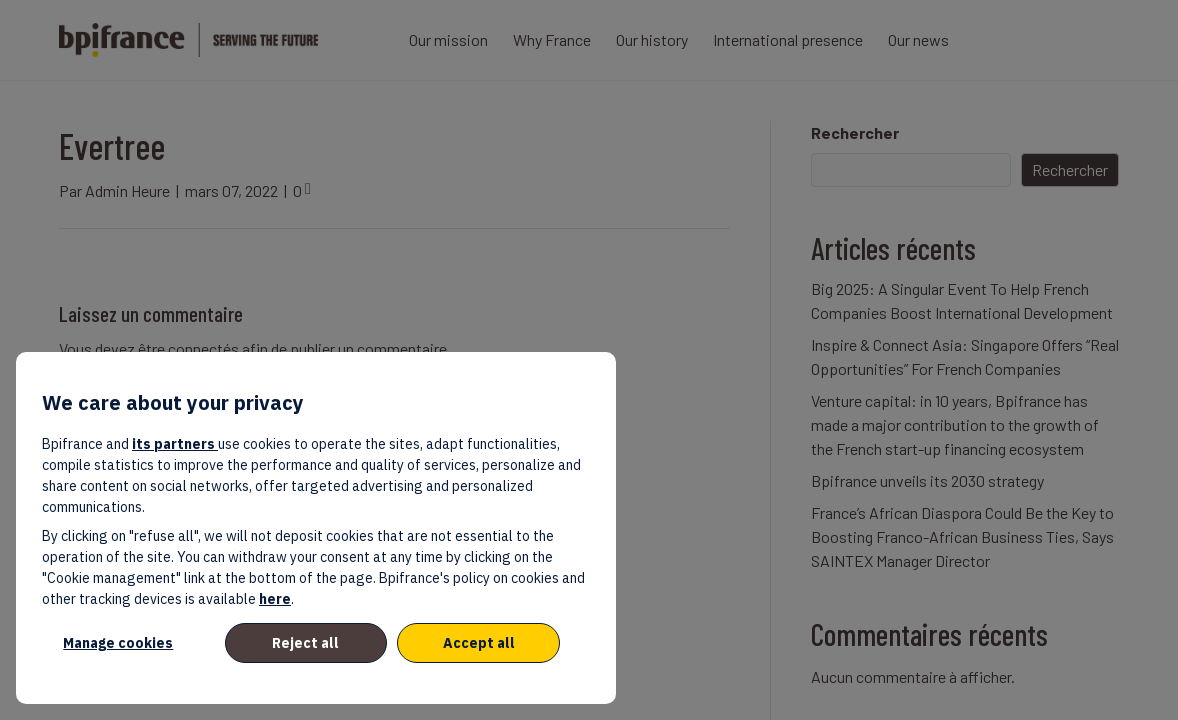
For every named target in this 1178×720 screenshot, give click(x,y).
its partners (175, 444)
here (275, 599)
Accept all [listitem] (479, 643)
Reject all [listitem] (305, 643)
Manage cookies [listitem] (118, 643)
